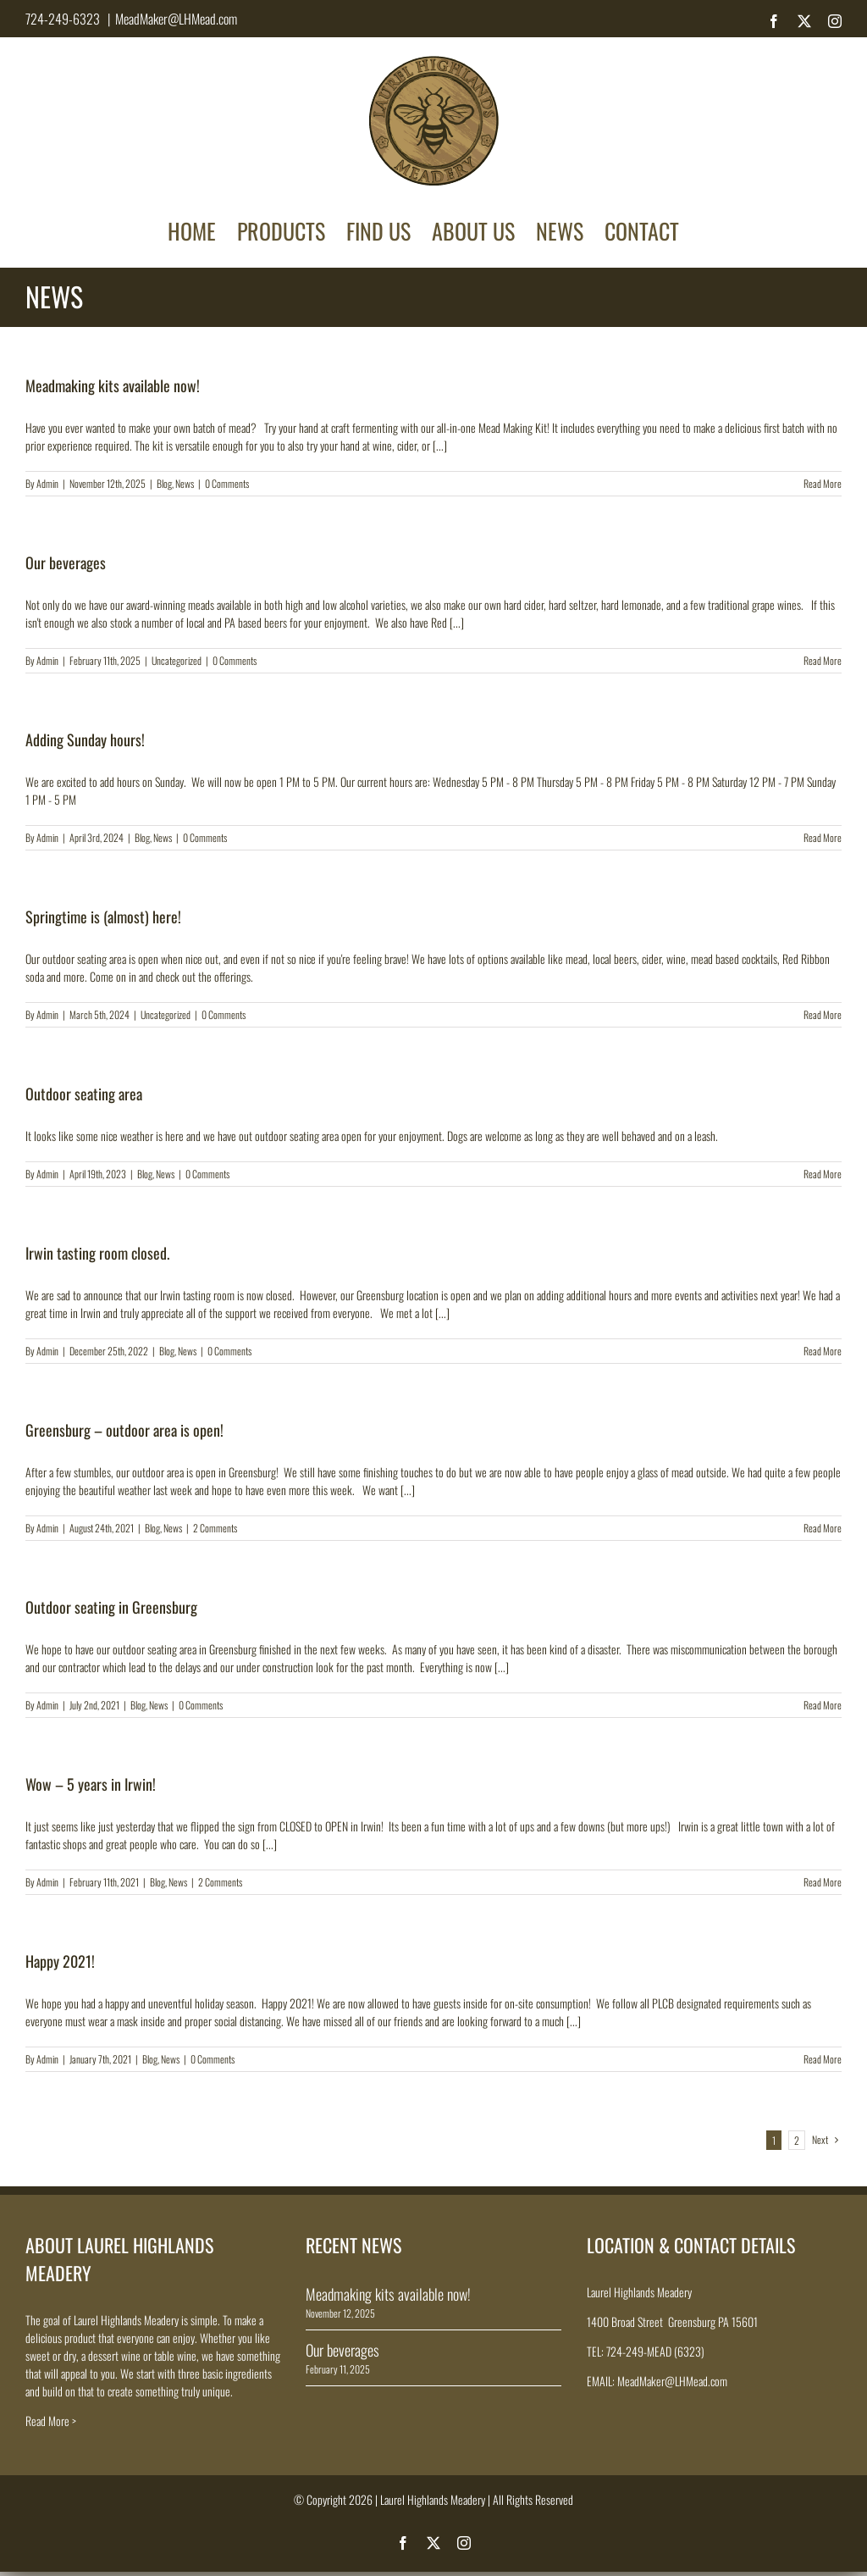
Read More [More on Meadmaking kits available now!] (822, 483)
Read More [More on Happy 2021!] (822, 2059)
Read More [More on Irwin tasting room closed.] (822, 1350)
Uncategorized (177, 660)
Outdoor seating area (83, 1094)
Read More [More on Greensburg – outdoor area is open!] (822, 1528)
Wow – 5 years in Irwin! (90, 1784)
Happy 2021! (60, 1961)
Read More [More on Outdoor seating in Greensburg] (822, 1705)
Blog (164, 483)
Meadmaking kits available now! (112, 385)
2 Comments (215, 1528)
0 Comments (227, 483)
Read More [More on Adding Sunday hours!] (822, 837)
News (184, 483)
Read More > (50, 2420)
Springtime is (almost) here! (103, 917)
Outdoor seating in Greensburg (111, 1607)
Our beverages (65, 562)
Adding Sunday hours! (85, 739)
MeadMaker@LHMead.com (176, 18)
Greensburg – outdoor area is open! (124, 1430)
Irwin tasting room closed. (97, 1253)
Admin (47, 483)
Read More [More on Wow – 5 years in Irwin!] (822, 1882)
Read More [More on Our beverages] (822, 660)
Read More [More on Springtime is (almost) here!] (822, 1014)
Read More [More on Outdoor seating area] (822, 1173)
